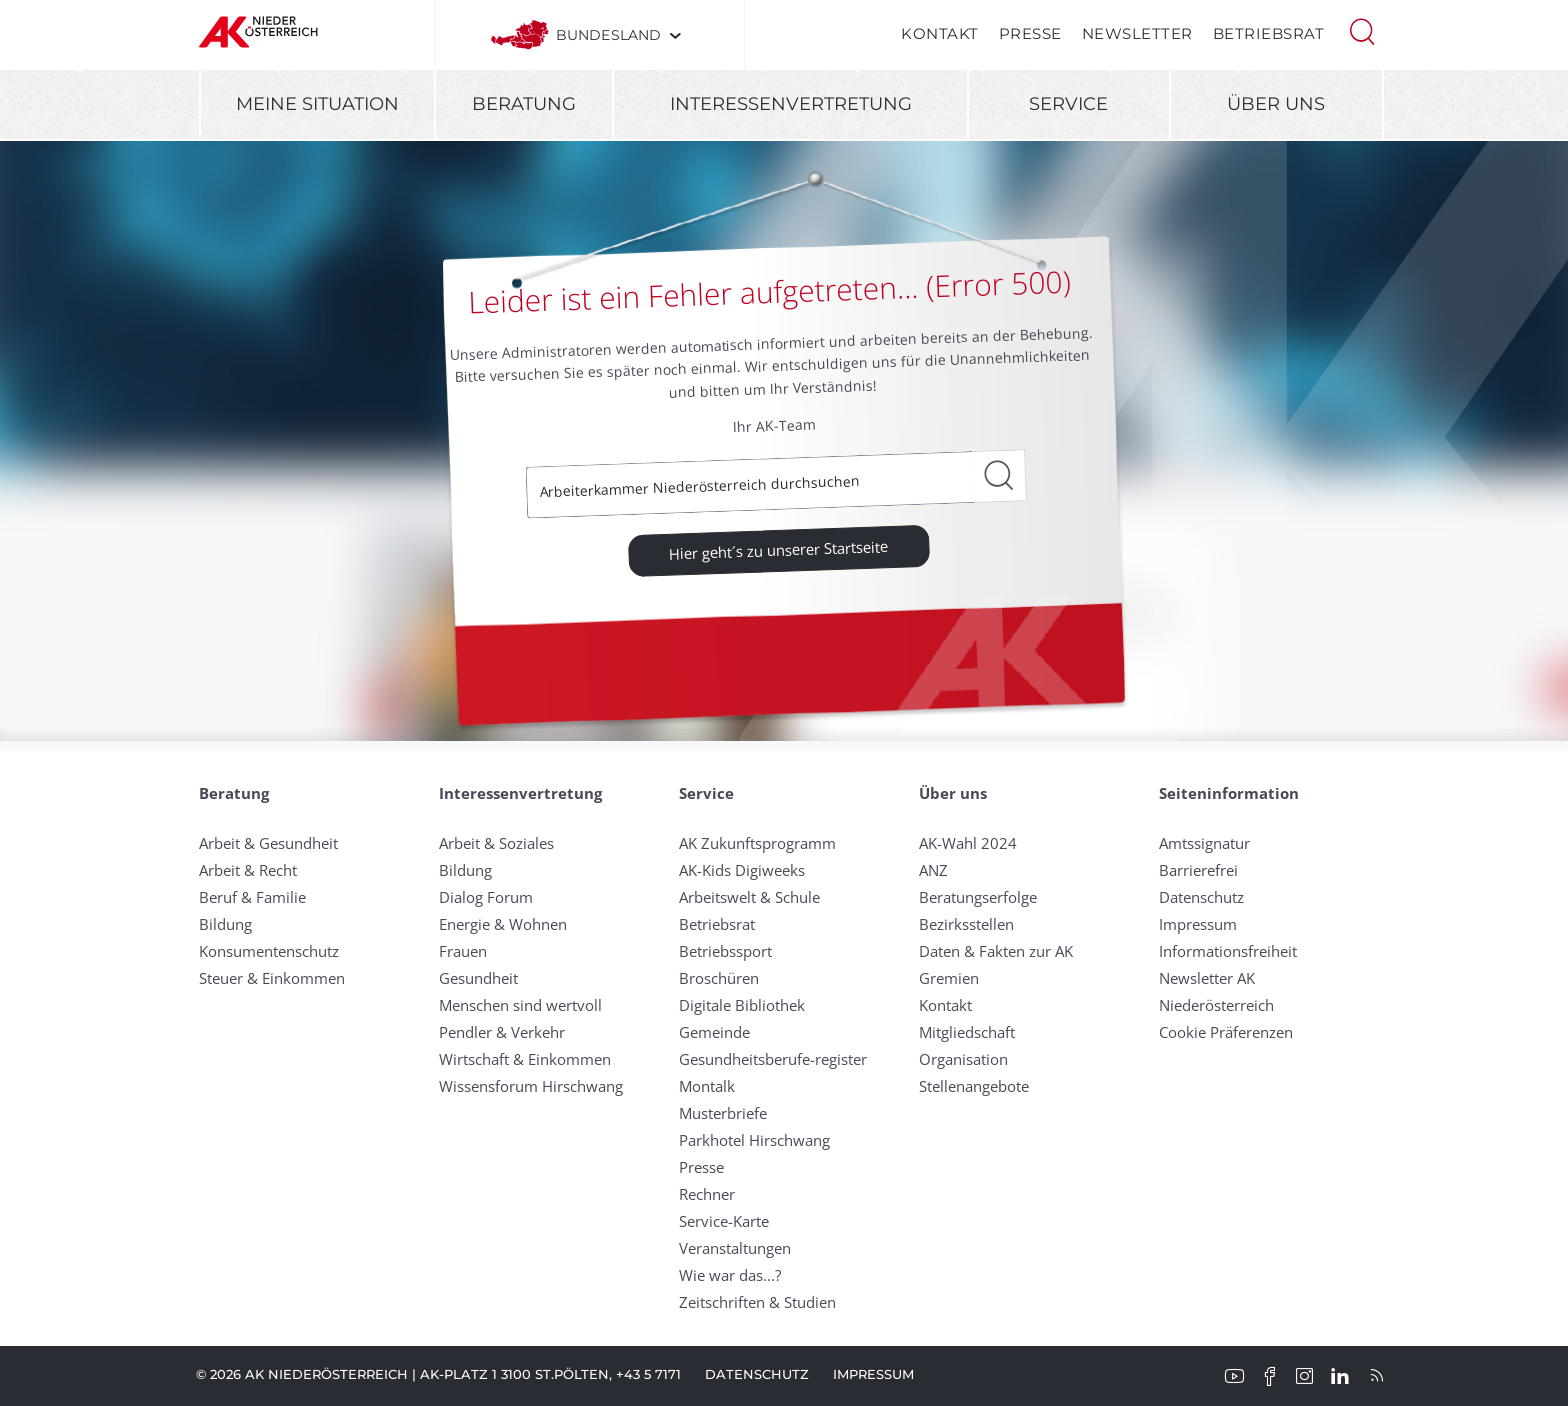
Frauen (463, 951)
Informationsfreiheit (1228, 951)
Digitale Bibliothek (742, 1005)
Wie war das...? (730, 1275)
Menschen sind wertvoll (520, 1005)
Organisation (963, 1059)
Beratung (524, 104)
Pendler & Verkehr (502, 1032)
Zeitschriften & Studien (757, 1302)
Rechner (707, 1194)
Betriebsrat (1269, 33)
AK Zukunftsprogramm (757, 843)
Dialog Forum (486, 897)
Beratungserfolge (978, 897)
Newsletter (1137, 33)
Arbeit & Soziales (496, 843)
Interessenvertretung (791, 104)
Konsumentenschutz (269, 951)
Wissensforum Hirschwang (531, 1086)
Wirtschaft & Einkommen (525, 1059)
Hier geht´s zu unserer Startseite (779, 549)
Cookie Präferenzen (1226, 1032)
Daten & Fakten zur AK (996, 951)
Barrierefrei (1198, 870)
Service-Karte (724, 1221)
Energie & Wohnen (503, 924)
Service (1068, 104)
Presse (1030, 33)
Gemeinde (714, 1032)
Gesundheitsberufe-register (773, 1059)
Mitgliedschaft (967, 1032)
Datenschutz (1201, 897)
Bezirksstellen (966, 924)
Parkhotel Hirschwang (754, 1140)
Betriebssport (725, 951)
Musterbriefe (723, 1113)
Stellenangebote (974, 1086)
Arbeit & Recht (248, 870)
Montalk (707, 1086)
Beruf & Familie (252, 897)
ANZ (933, 870)
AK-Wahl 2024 (968, 843)
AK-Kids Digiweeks (742, 870)
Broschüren (719, 978)
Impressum (1198, 924)
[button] (1362, 30)
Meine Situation (317, 104)
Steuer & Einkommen (272, 978)
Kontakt (940, 33)
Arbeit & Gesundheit (268, 843)
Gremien (949, 978)
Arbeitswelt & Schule (749, 897)
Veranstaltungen (735, 1248)
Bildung (225, 924)
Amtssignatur (1204, 843)
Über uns (1276, 104)
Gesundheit (478, 978)
